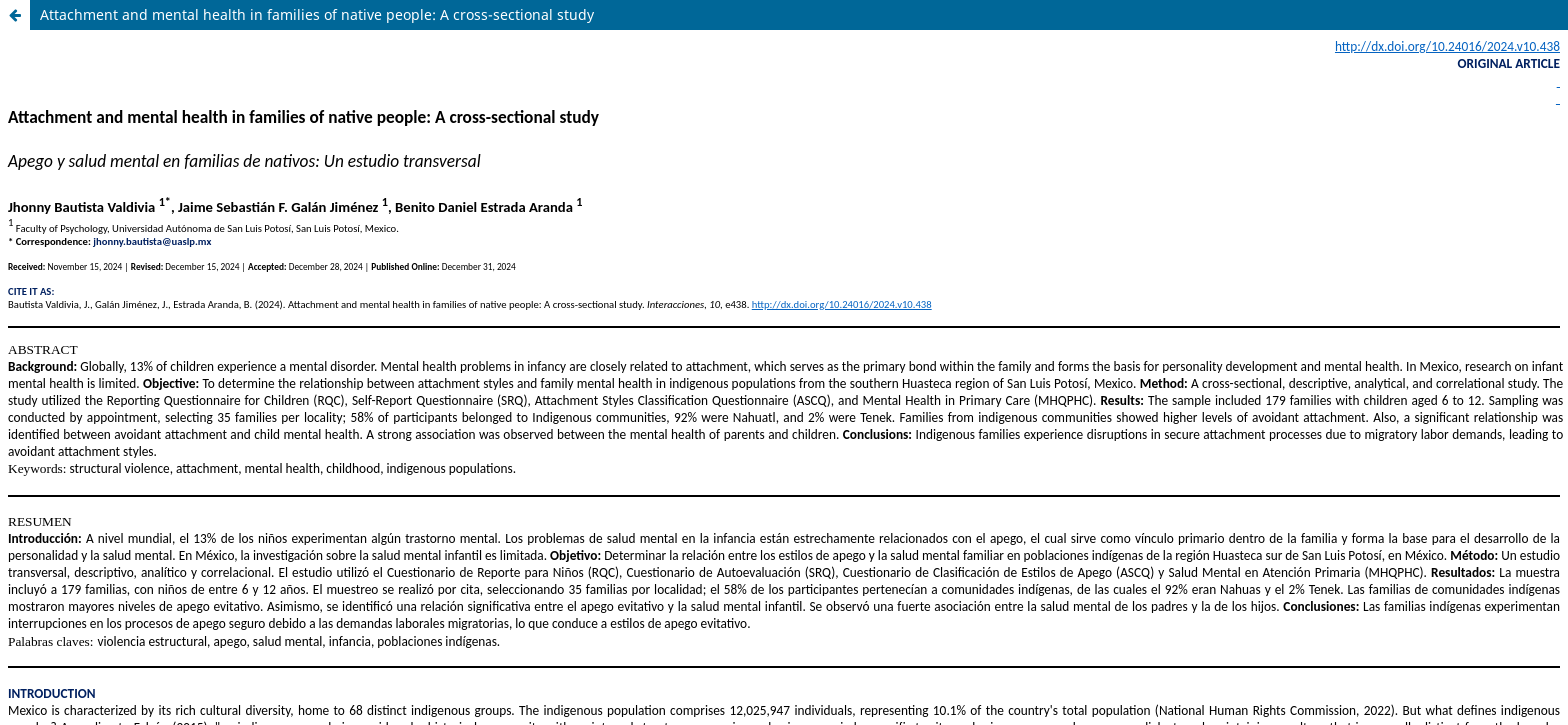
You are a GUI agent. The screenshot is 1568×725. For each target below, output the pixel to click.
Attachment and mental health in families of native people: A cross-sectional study (317, 14)
